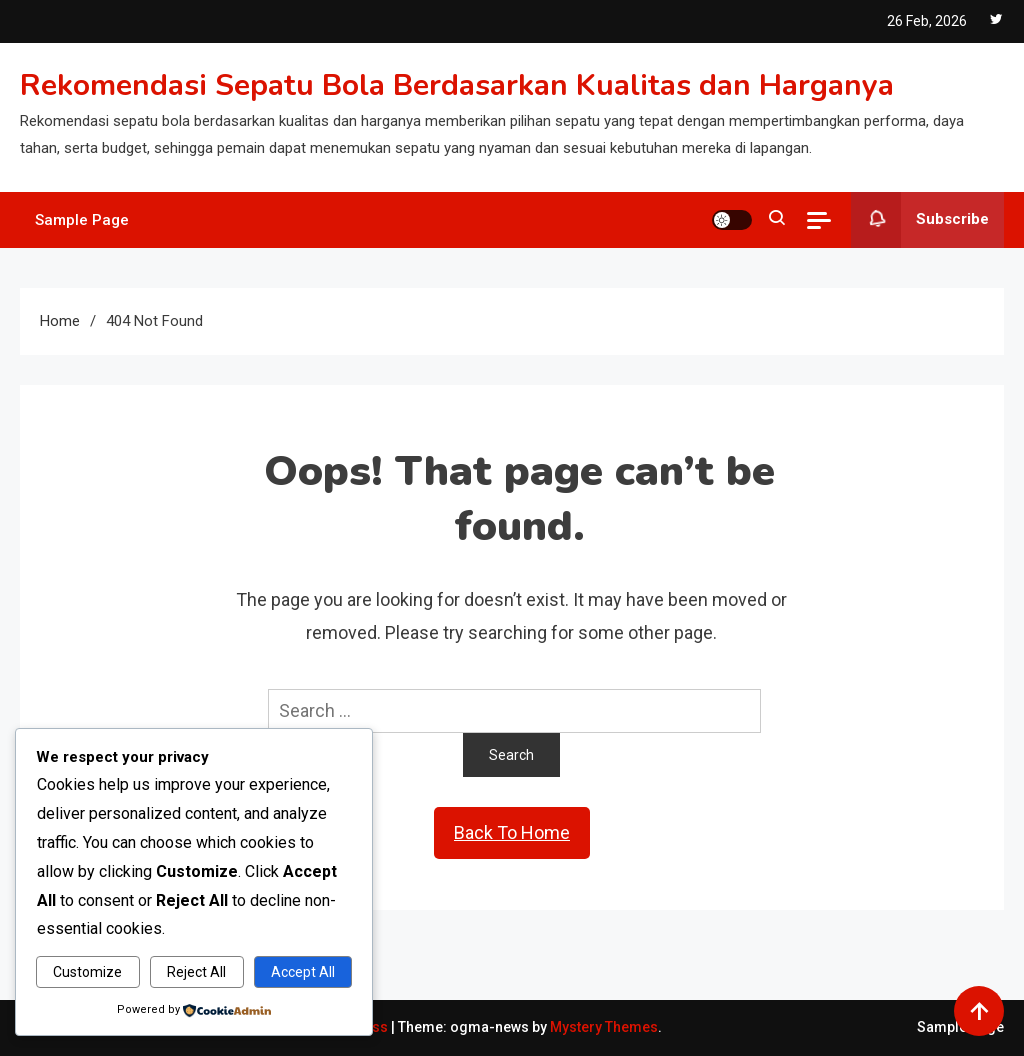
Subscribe (920, 220)
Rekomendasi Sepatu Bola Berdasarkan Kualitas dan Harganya (457, 85)
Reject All (196, 972)
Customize (87, 972)
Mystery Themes (604, 1027)
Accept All (303, 972)
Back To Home (512, 832)
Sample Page (82, 220)
